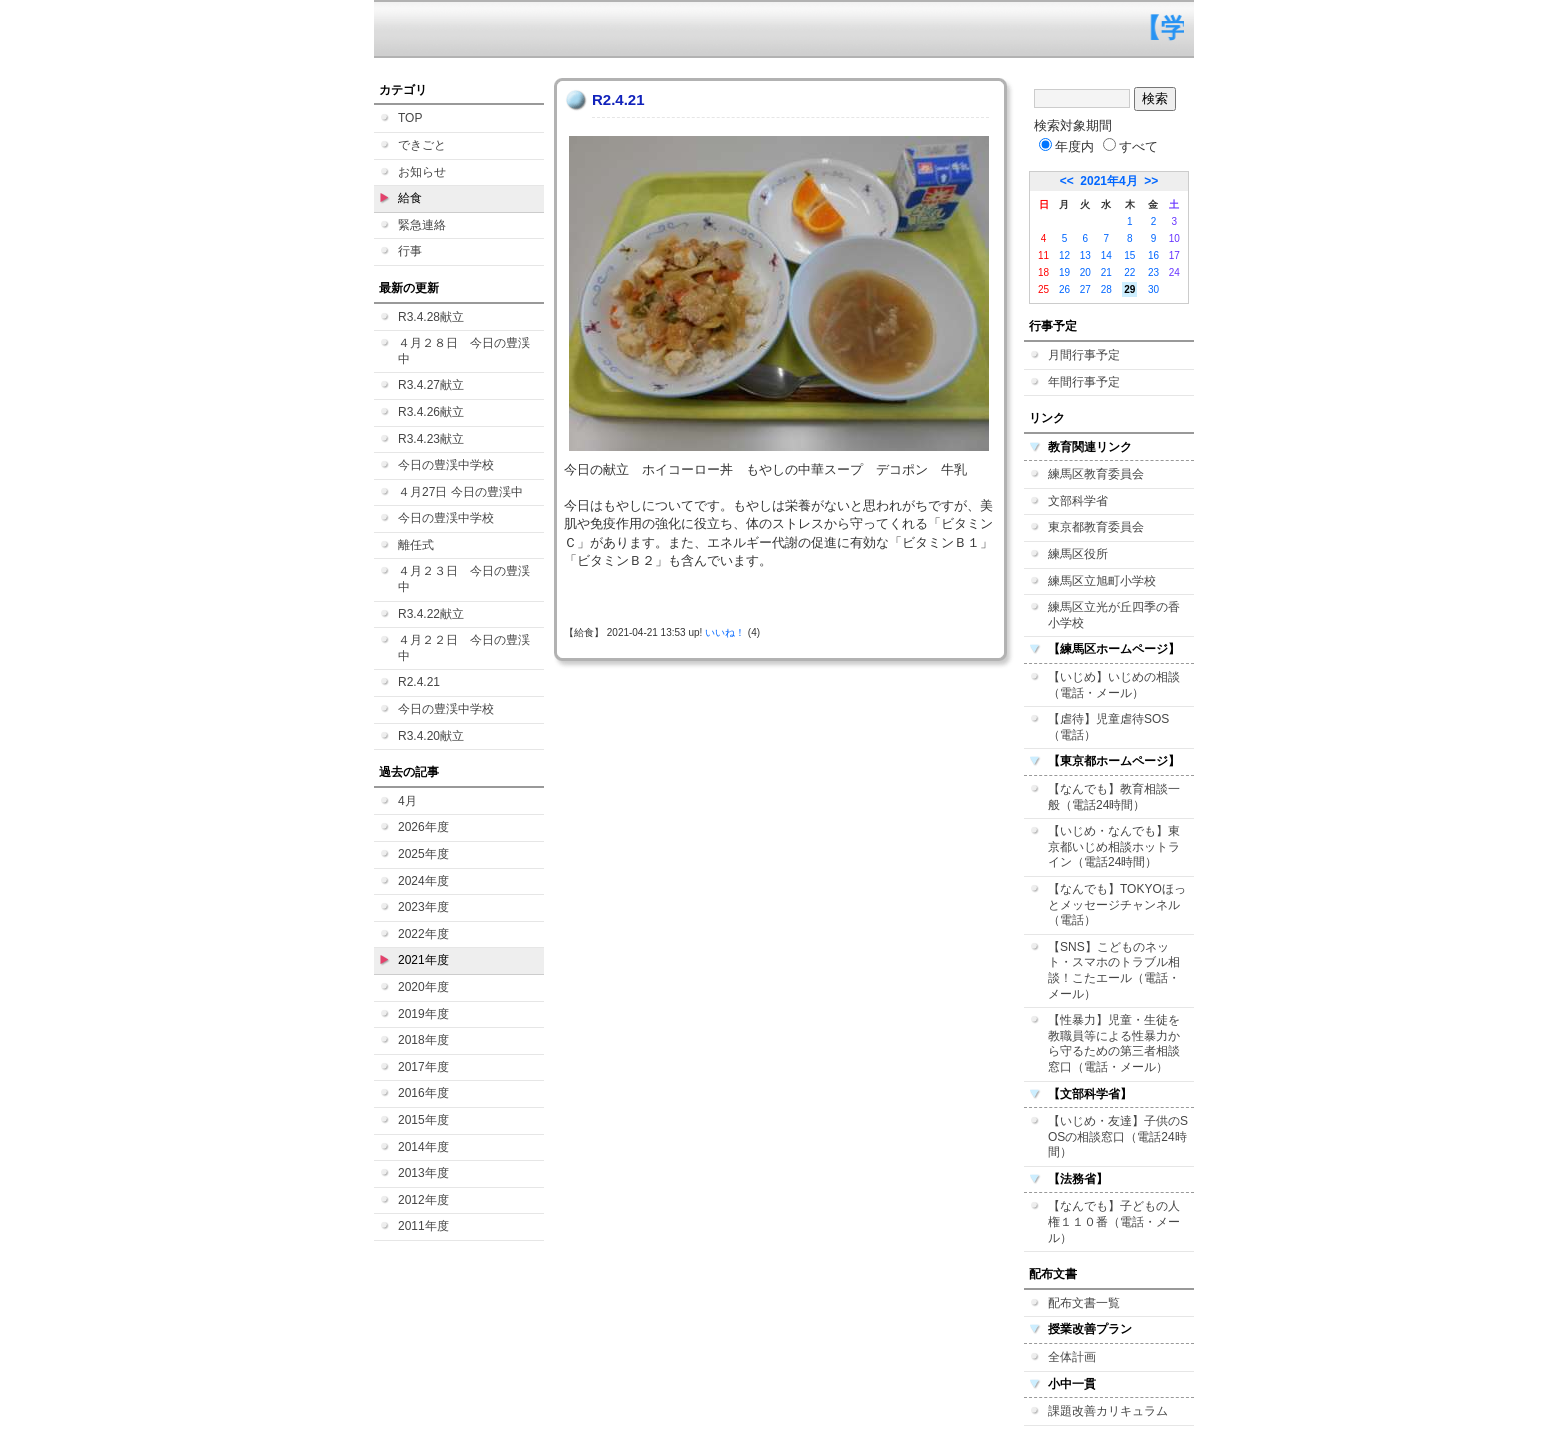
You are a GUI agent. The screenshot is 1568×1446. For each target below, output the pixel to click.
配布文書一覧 (1084, 1303)
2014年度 (423, 1147)
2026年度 (423, 827)
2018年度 (423, 1040)
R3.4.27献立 (431, 385)
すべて (1130, 146)
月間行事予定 (1084, 355)
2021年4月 (1108, 181)
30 (1153, 289)
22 (1129, 272)
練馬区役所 (1078, 554)
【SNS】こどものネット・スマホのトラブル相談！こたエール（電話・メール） (1114, 970)
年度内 (1066, 146)
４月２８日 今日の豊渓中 (464, 351)
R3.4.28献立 (431, 317)
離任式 (416, 545)
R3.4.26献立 (431, 412)
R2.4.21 (419, 682)
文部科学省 (1078, 501)
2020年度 (423, 987)
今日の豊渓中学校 (446, 465)
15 (1129, 255)
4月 (407, 801)
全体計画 (1072, 1357)
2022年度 (423, 934)
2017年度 (423, 1067)
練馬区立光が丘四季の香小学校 (1114, 615)
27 (1085, 289)
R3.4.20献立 (431, 736)
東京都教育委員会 (1096, 527)
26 (1064, 289)
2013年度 (423, 1173)
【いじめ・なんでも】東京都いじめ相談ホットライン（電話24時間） (1114, 846)
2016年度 (423, 1093)
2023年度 (423, 907)
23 (1153, 272)
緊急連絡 (422, 225)
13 (1085, 255)
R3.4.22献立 (431, 614)
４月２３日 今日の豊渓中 (464, 579)
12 (1064, 255)
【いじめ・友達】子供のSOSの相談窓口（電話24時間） (1118, 1136)
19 (1064, 272)
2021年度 (423, 960)
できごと (422, 145)
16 (1153, 255)
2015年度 (423, 1120)
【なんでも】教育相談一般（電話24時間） (1114, 797)
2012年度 (423, 1200)
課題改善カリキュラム (1108, 1411)
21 (1106, 272)
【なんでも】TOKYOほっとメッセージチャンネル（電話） (1117, 904)
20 (1085, 272)
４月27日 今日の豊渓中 (460, 492)
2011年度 (423, 1226)
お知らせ (422, 172)
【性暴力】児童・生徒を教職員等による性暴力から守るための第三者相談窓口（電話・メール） (1114, 1043)
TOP (410, 118)
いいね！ (725, 632)
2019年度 (423, 1014)
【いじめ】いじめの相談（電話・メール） (1114, 685)
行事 (410, 251)
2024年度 (423, 881)
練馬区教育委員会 (1096, 474)
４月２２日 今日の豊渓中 (464, 648)
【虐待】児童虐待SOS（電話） (1108, 727)
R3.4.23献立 (431, 439)
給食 (410, 198)
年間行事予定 (1084, 382)
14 (1106, 255)
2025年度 (423, 854)
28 (1106, 289)
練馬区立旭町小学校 (1102, 581)
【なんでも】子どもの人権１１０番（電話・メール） (1114, 1221)
